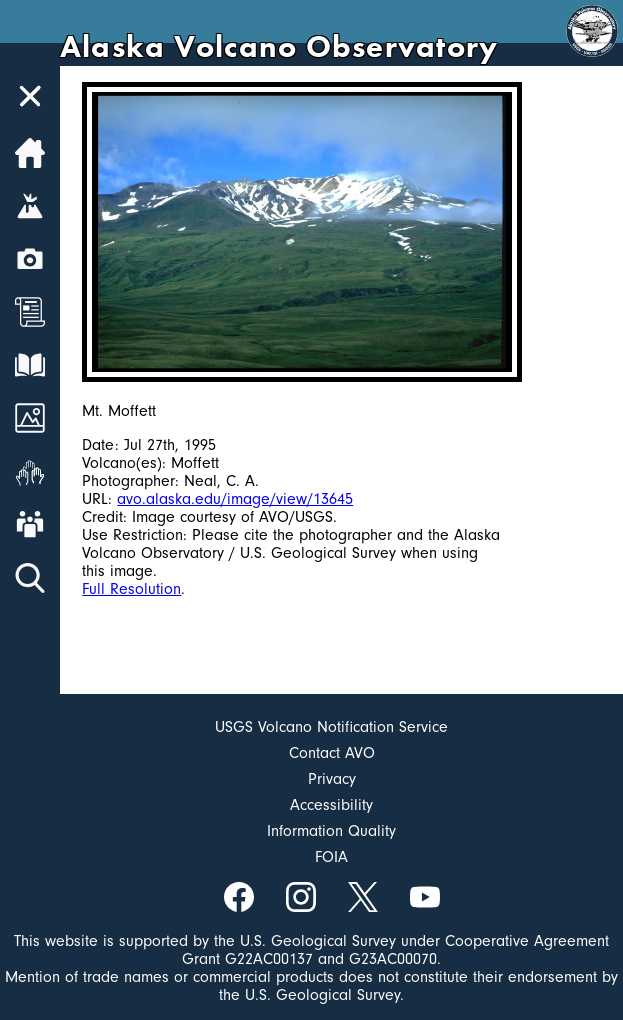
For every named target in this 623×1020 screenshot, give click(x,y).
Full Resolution (131, 589)
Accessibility (331, 805)
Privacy (332, 779)
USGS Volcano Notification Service (331, 727)
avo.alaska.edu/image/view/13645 (235, 499)
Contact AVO (332, 753)
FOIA (331, 857)
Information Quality (331, 831)
